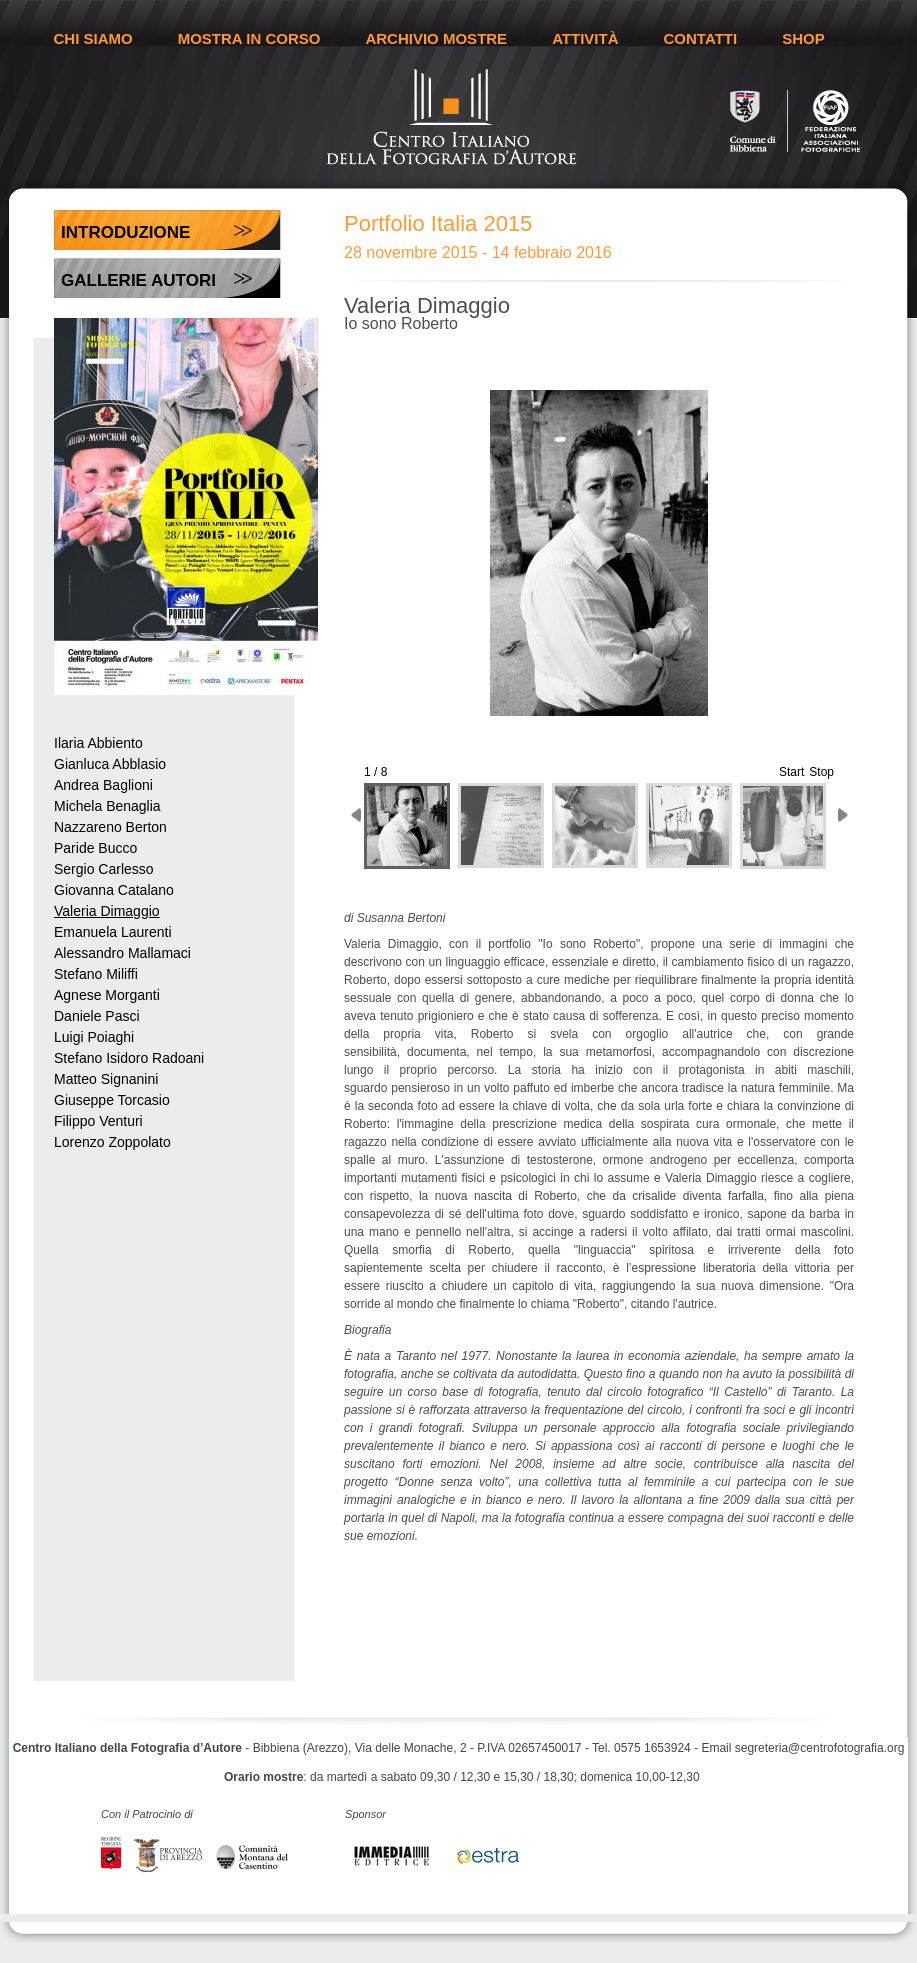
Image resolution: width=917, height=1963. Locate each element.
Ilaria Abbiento (98, 743)
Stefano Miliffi (96, 974)
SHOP (803, 38)
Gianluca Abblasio (110, 764)
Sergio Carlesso (104, 869)
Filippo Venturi (98, 1121)
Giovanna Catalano (114, 890)
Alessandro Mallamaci (122, 953)
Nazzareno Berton (110, 827)
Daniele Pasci (97, 1016)
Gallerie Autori (138, 280)
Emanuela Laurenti (113, 932)
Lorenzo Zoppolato (112, 1142)
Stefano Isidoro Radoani (129, 1058)
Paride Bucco (95, 848)
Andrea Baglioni (103, 785)
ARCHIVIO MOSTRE (436, 38)
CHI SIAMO (93, 38)
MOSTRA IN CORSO (249, 38)
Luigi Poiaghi (94, 1037)
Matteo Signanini (106, 1079)
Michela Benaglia (107, 806)
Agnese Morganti (107, 995)
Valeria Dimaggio (107, 911)
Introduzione (125, 232)
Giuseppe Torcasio (112, 1100)
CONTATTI (701, 38)
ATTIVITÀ (585, 38)
